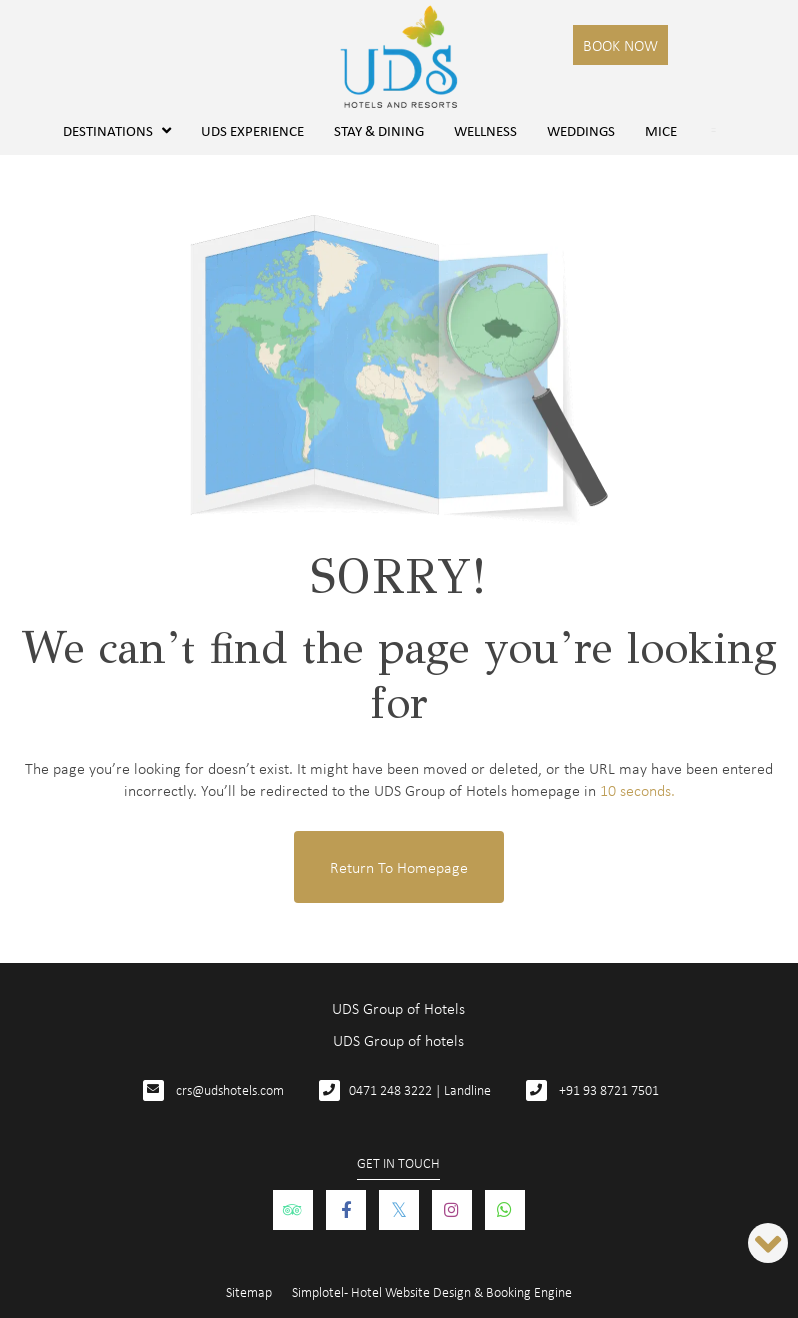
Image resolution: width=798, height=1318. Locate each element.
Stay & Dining (379, 130)
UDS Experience (252, 130)
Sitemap (249, 1291)
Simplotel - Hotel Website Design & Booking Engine (432, 1291)
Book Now (620, 45)
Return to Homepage (399, 867)
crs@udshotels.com (230, 1089)
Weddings (581, 130)
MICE (661, 130)
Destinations (117, 130)
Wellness (485, 130)
